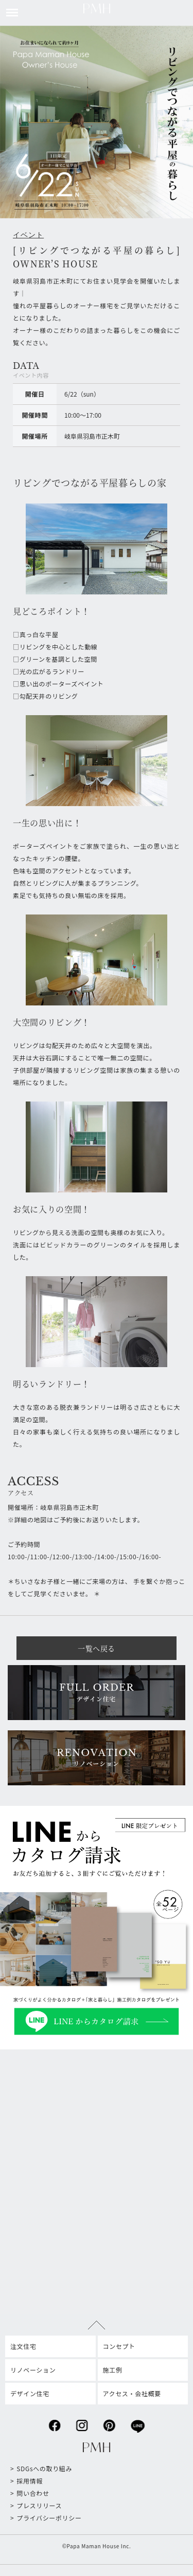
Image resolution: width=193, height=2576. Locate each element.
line (138, 2423)
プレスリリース (39, 2505)
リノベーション (33, 2369)
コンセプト (119, 2346)
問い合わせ (32, 2493)
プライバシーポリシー (48, 2517)
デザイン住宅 (29, 2393)
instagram (81, 2422)
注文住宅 (23, 2346)
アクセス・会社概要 (132, 2393)
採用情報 (29, 2480)
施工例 (112, 2369)
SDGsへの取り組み (44, 2468)
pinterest (109, 2422)
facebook (54, 2422)
